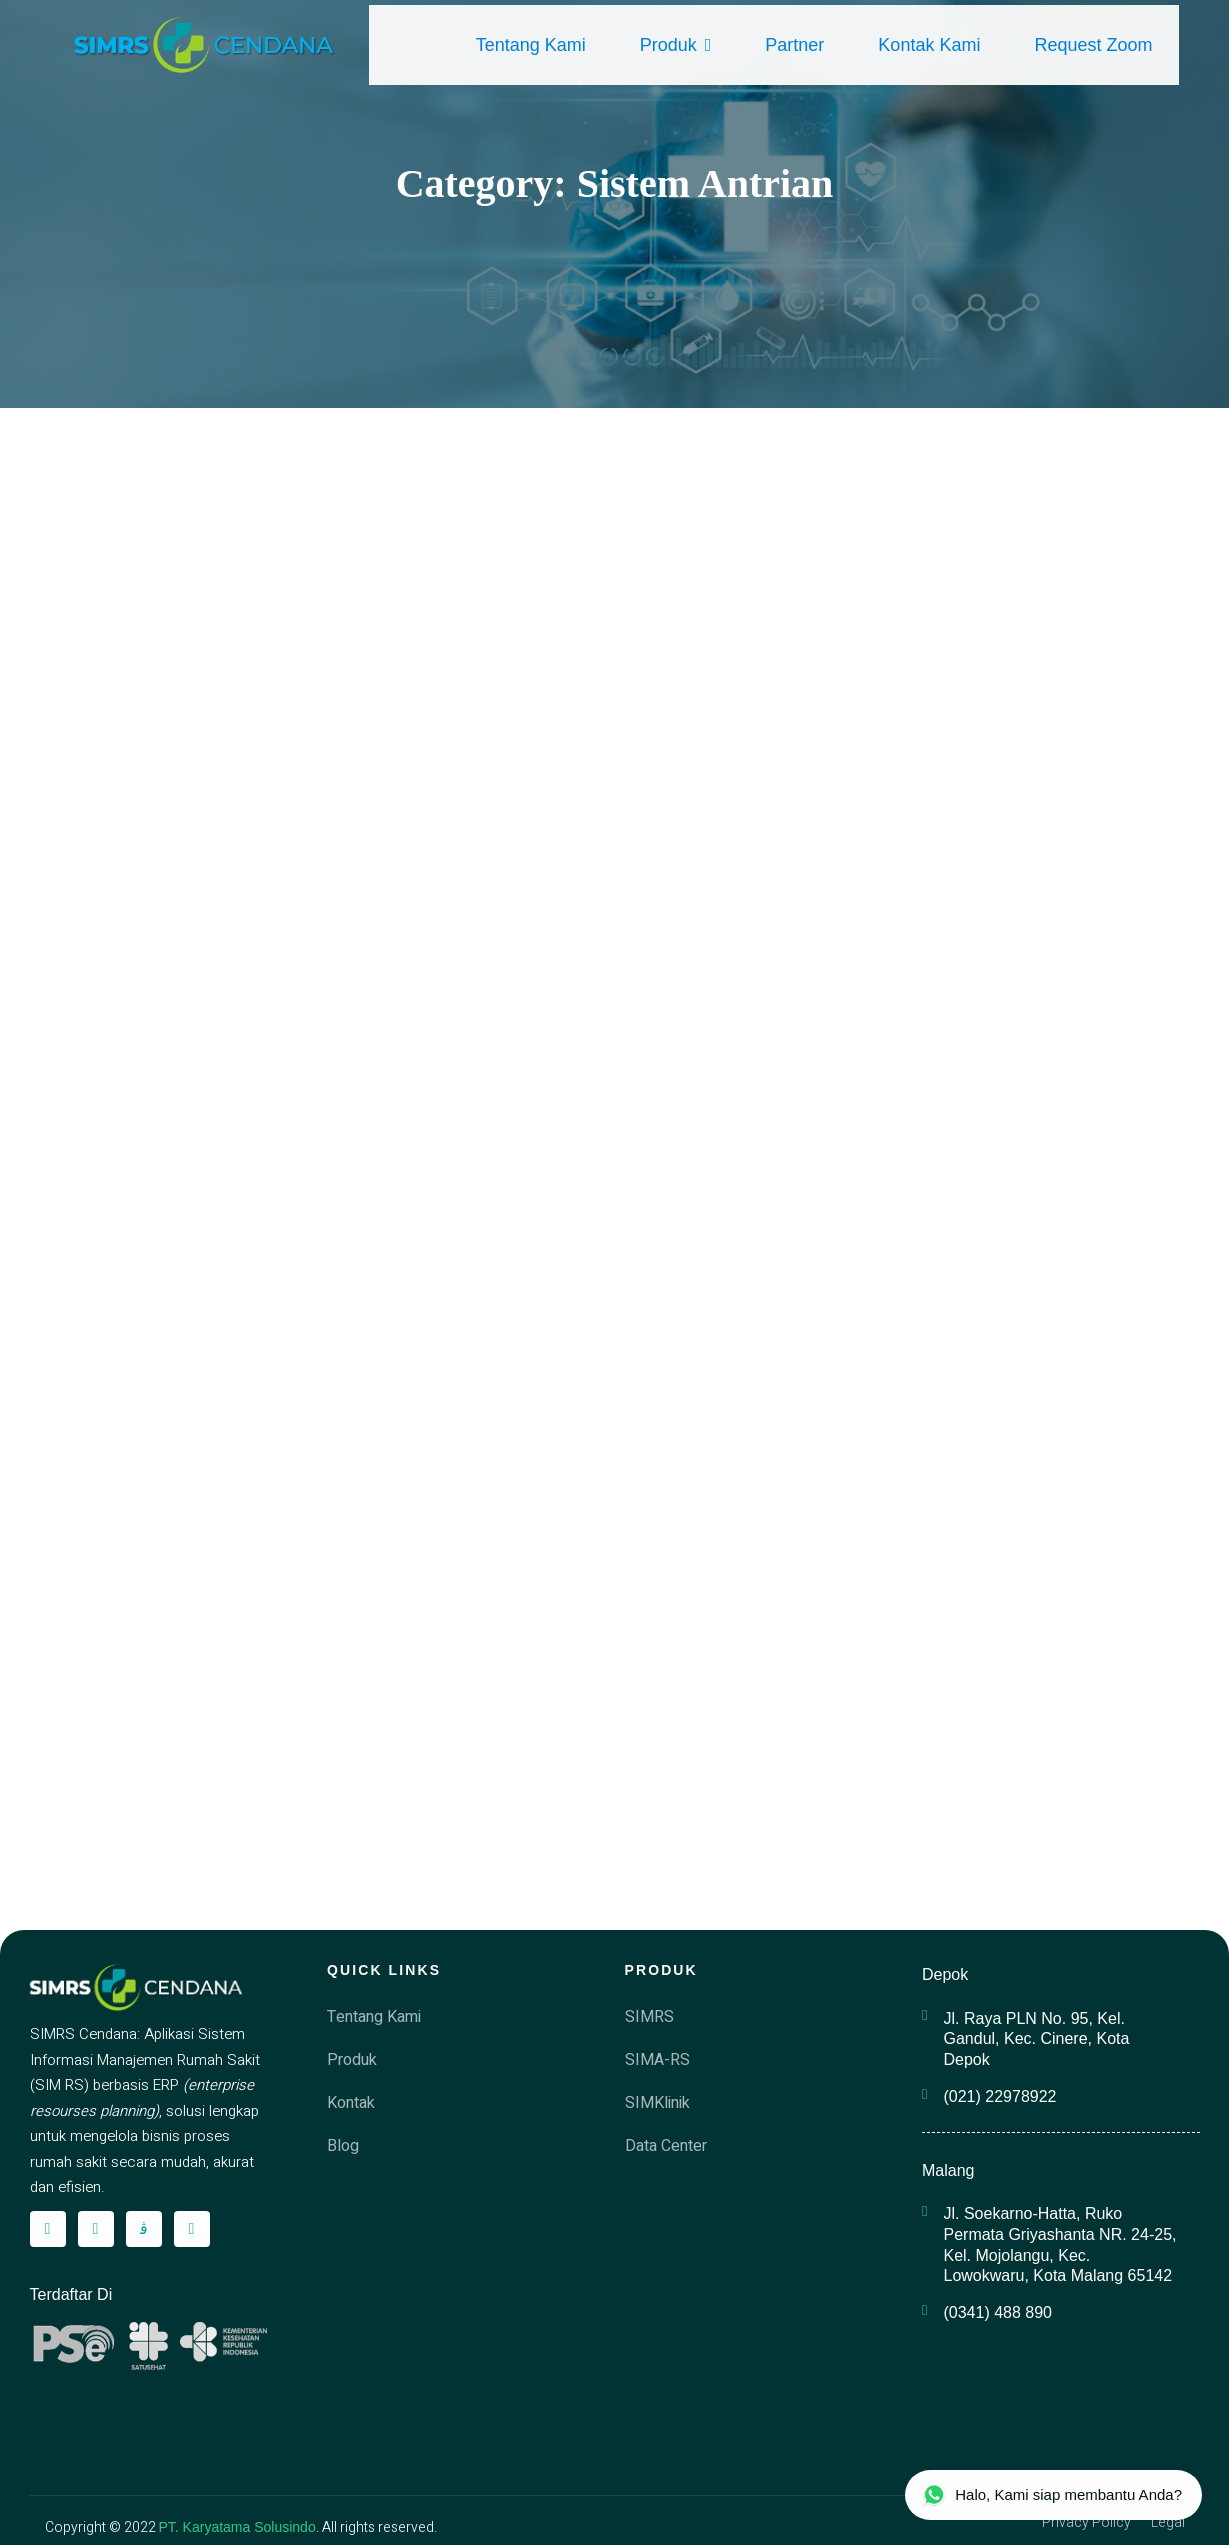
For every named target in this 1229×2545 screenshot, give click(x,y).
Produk (676, 45)
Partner (794, 45)
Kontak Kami (929, 45)
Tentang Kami (531, 45)
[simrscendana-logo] (204, 45)
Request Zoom (1093, 45)
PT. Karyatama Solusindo (237, 2527)
